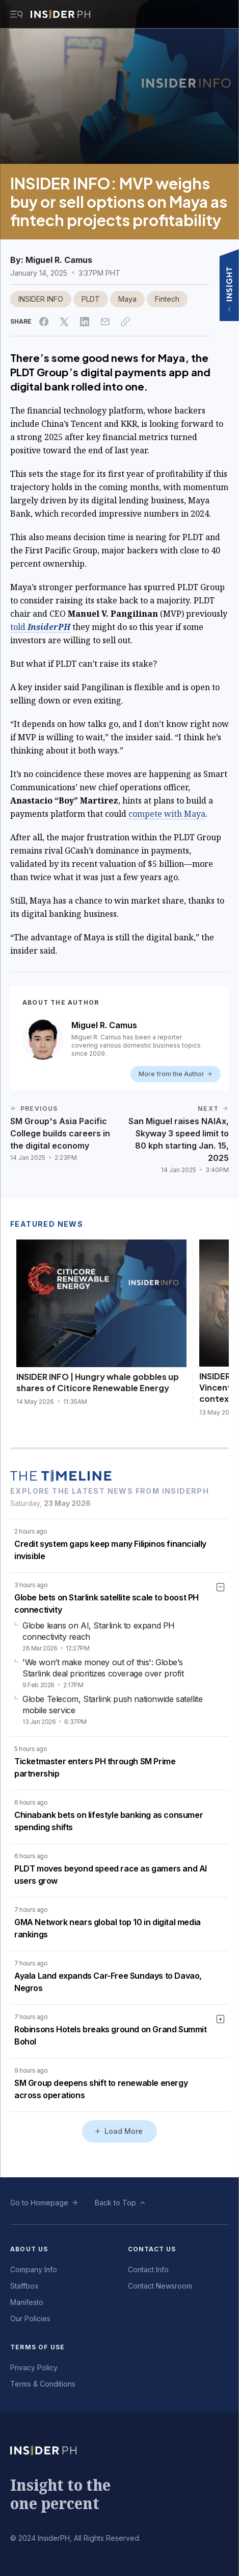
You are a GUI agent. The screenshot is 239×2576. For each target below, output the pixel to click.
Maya (127, 299)
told (40, 627)
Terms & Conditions (42, 2383)
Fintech (167, 299)
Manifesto (26, 2302)
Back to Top (115, 2202)
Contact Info (148, 2269)
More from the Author (176, 1074)
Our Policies (30, 2318)
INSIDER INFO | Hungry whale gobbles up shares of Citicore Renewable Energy (97, 1382)
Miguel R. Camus (58, 260)
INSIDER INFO (40, 299)
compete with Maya (166, 813)
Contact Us (152, 2249)
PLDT (91, 299)
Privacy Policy (34, 2367)
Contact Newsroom (160, 2285)
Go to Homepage (39, 2202)
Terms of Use (37, 2347)
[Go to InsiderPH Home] (60, 14)
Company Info (33, 2269)
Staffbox (24, 2285)
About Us (29, 2249)
